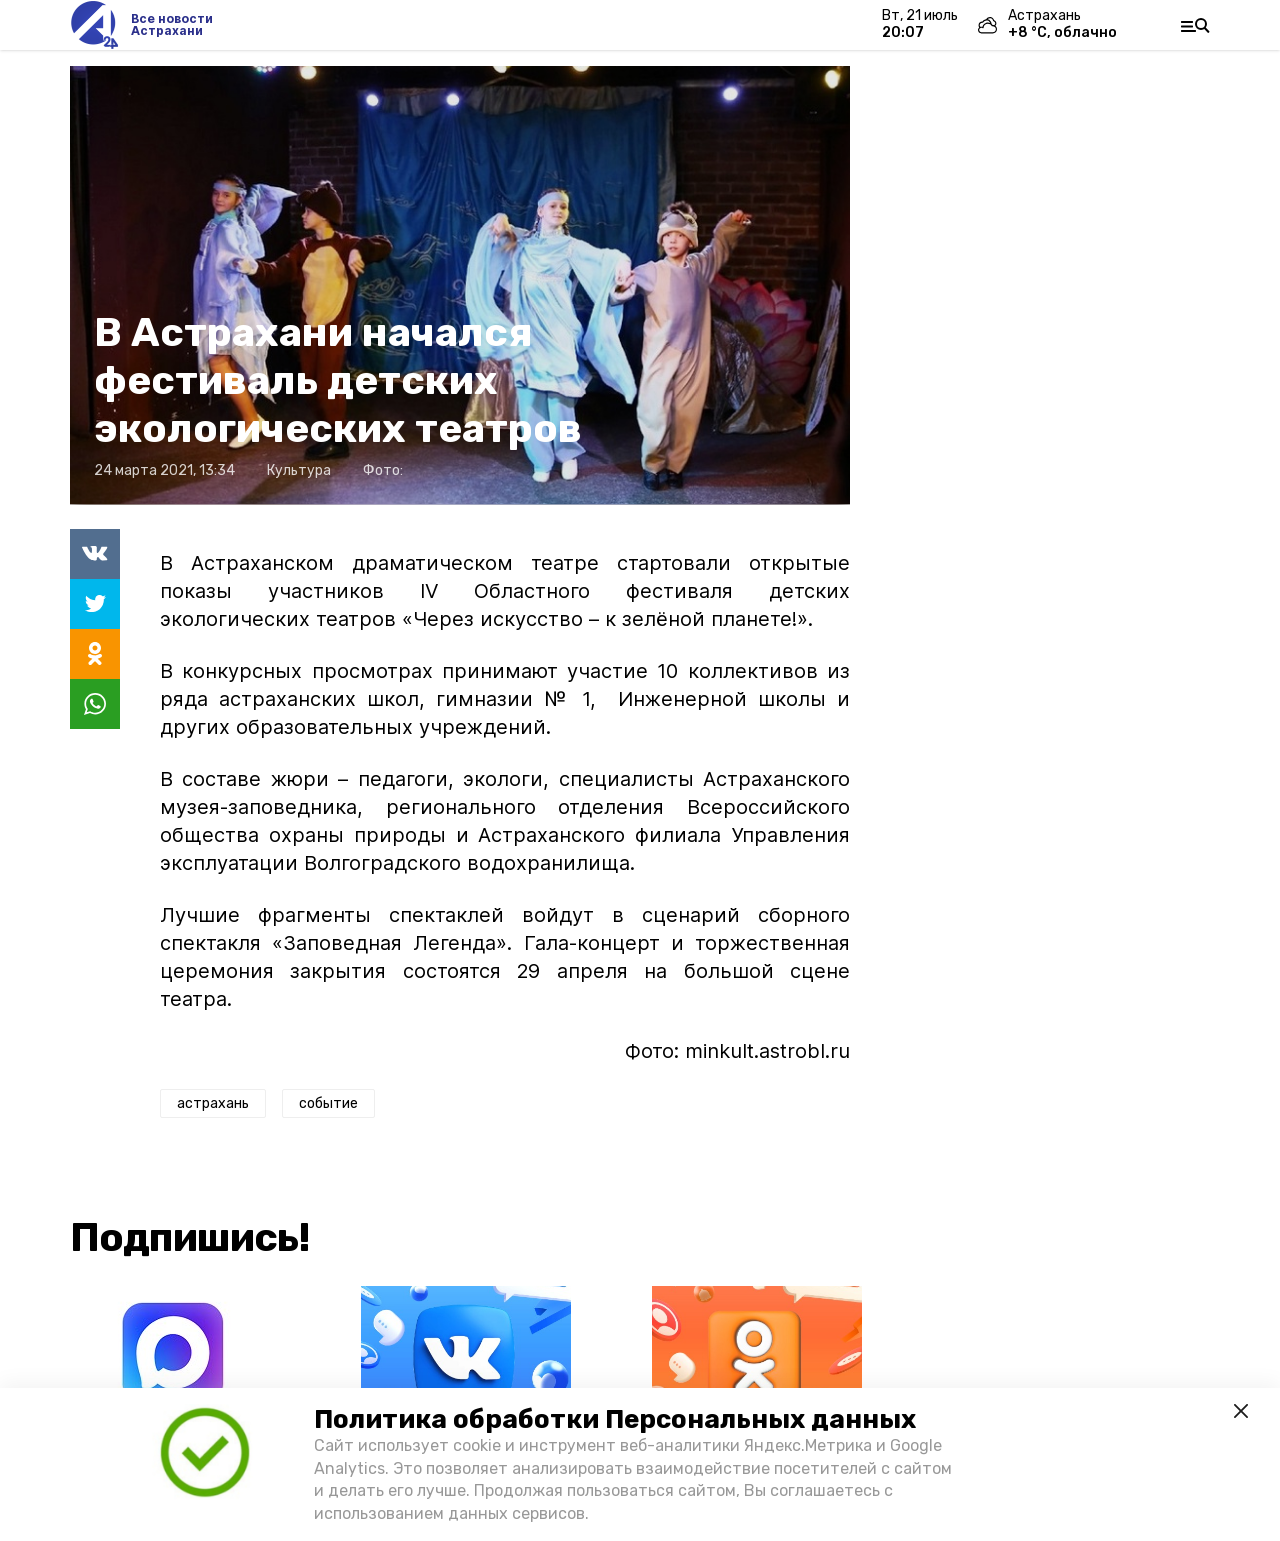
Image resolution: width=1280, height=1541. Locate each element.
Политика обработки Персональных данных (615, 1419)
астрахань (213, 1103)
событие (328, 1103)
